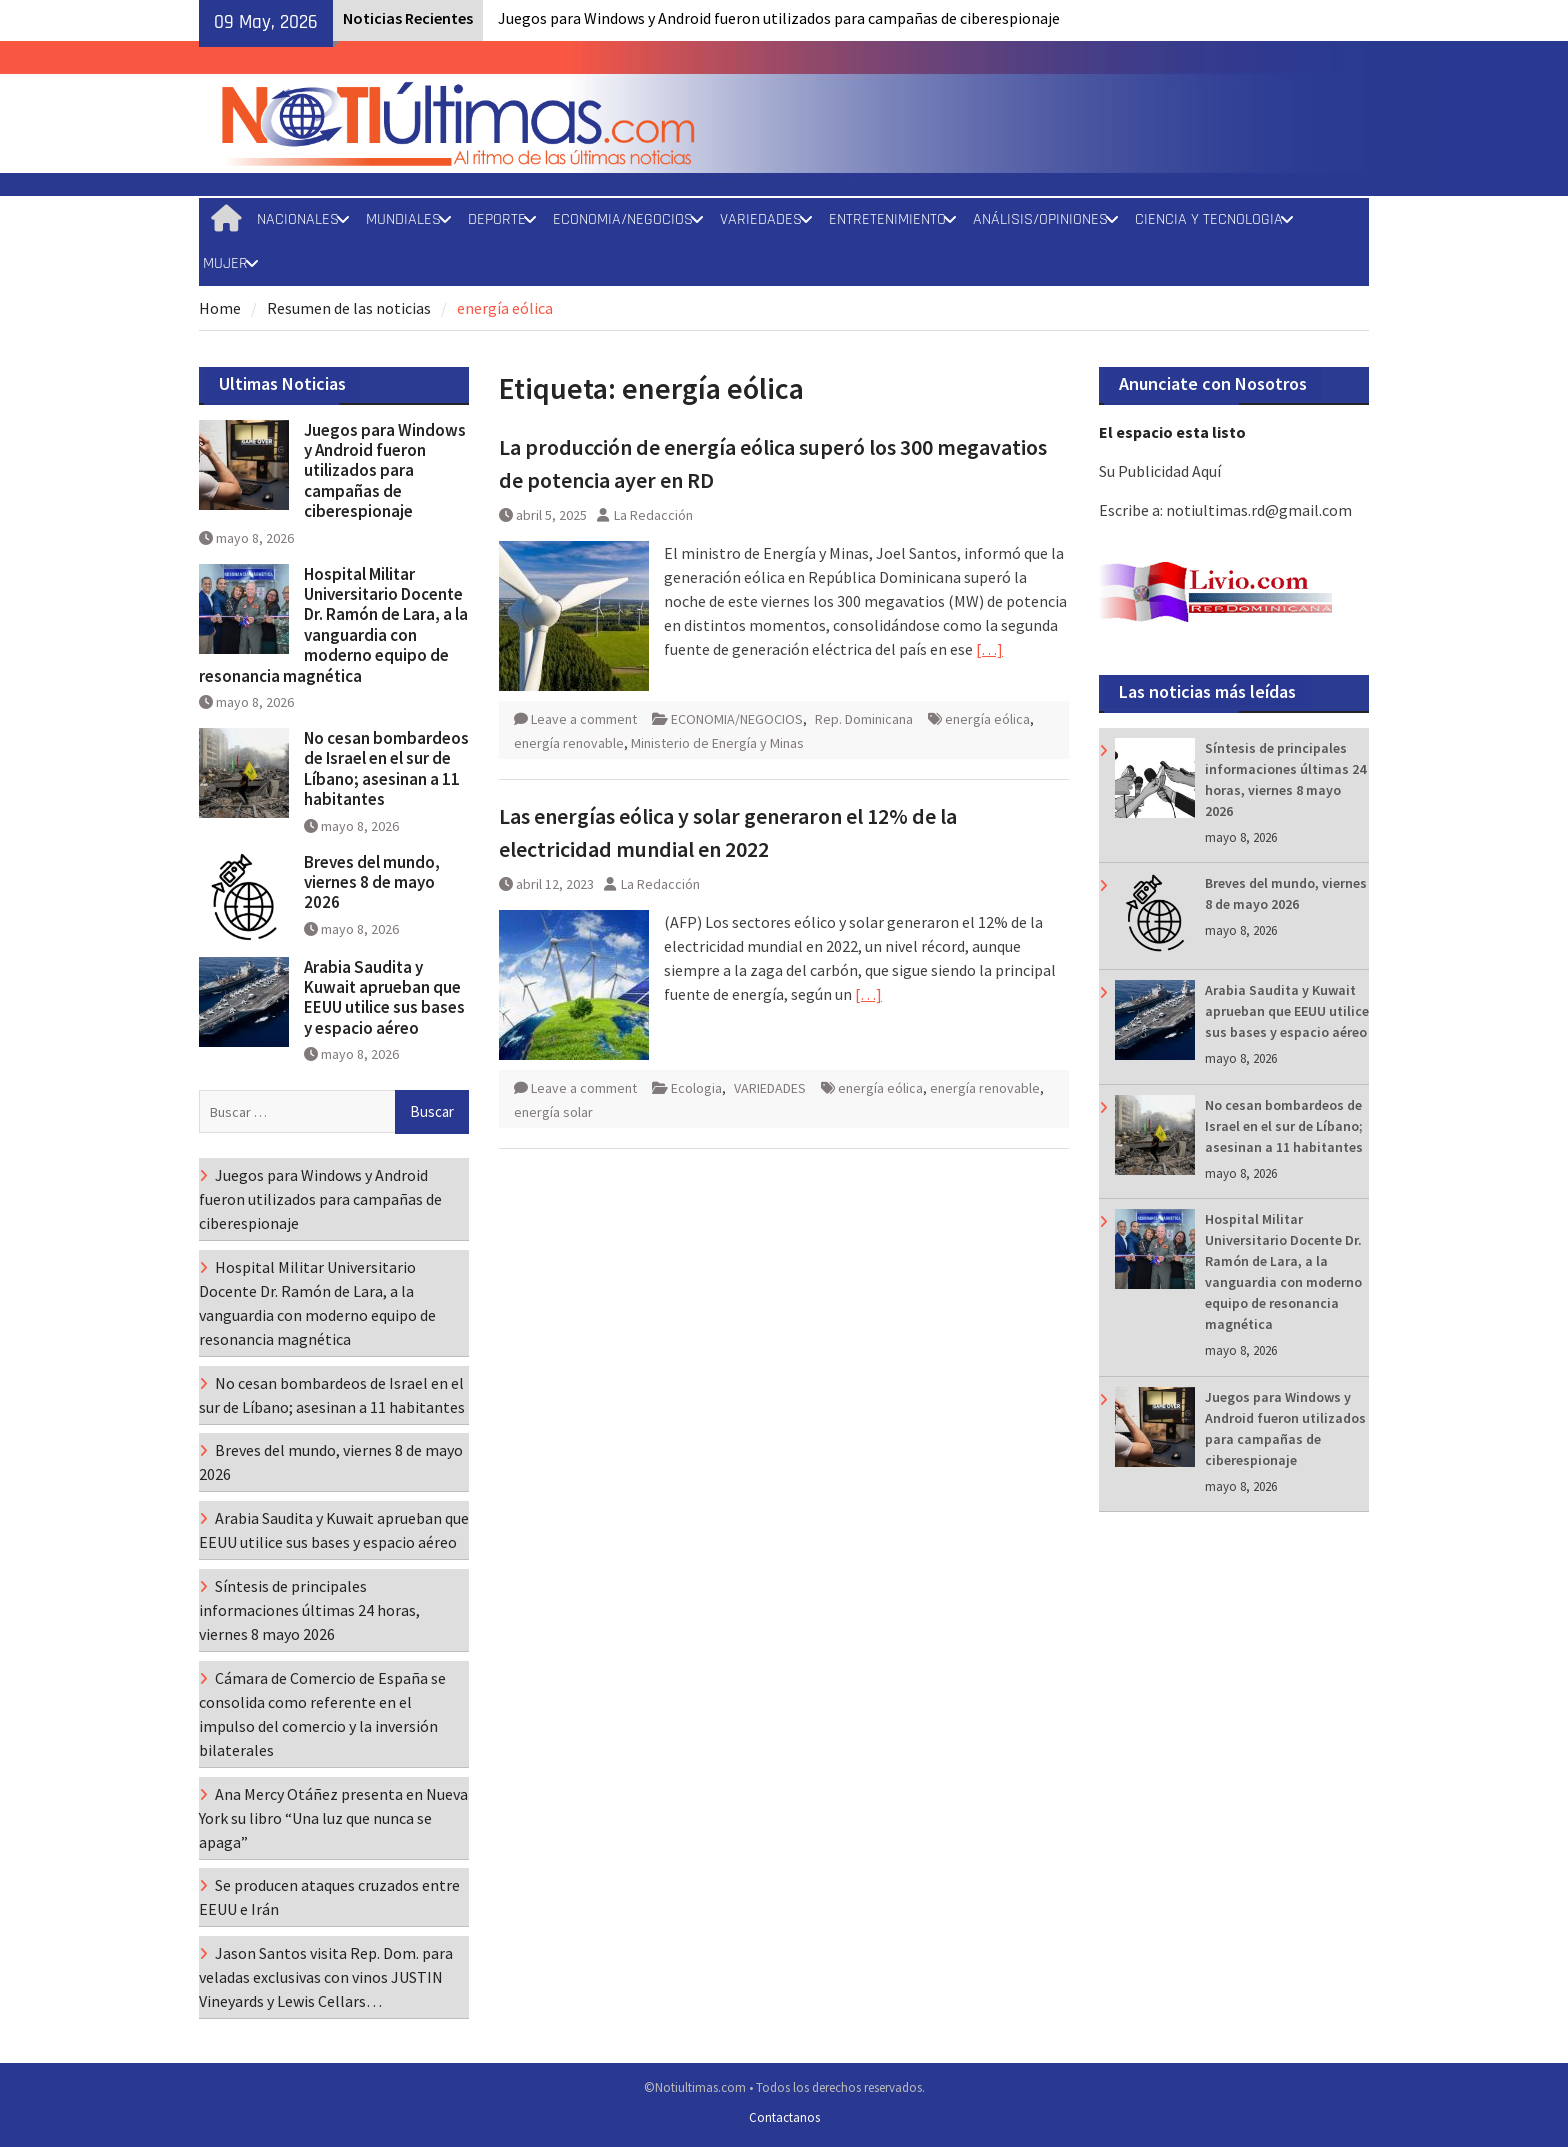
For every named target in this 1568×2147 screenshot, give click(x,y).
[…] (989, 649)
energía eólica (987, 719)
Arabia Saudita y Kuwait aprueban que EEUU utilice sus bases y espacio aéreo (1287, 1011)
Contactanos (784, 2117)
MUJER (225, 263)
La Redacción (653, 515)
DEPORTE (497, 219)
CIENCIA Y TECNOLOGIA (1209, 219)
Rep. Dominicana (864, 719)
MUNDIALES (403, 219)
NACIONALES (298, 219)
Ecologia (696, 1088)
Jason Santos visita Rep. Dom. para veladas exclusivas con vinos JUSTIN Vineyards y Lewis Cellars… (326, 1977)
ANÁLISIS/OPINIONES (1040, 219)
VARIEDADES (761, 219)
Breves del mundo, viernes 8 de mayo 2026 (372, 882)
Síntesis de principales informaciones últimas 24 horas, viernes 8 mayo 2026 (309, 1610)
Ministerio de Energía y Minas (717, 743)
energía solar (553, 1112)
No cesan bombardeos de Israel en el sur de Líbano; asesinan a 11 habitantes (1284, 1126)
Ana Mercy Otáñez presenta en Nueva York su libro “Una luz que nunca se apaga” (333, 1818)
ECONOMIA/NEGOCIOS (623, 219)
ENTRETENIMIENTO (887, 219)
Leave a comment (584, 719)
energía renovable (569, 743)
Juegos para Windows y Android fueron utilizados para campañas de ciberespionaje (779, 18)
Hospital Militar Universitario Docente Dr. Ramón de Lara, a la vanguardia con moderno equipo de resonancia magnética (333, 625)
